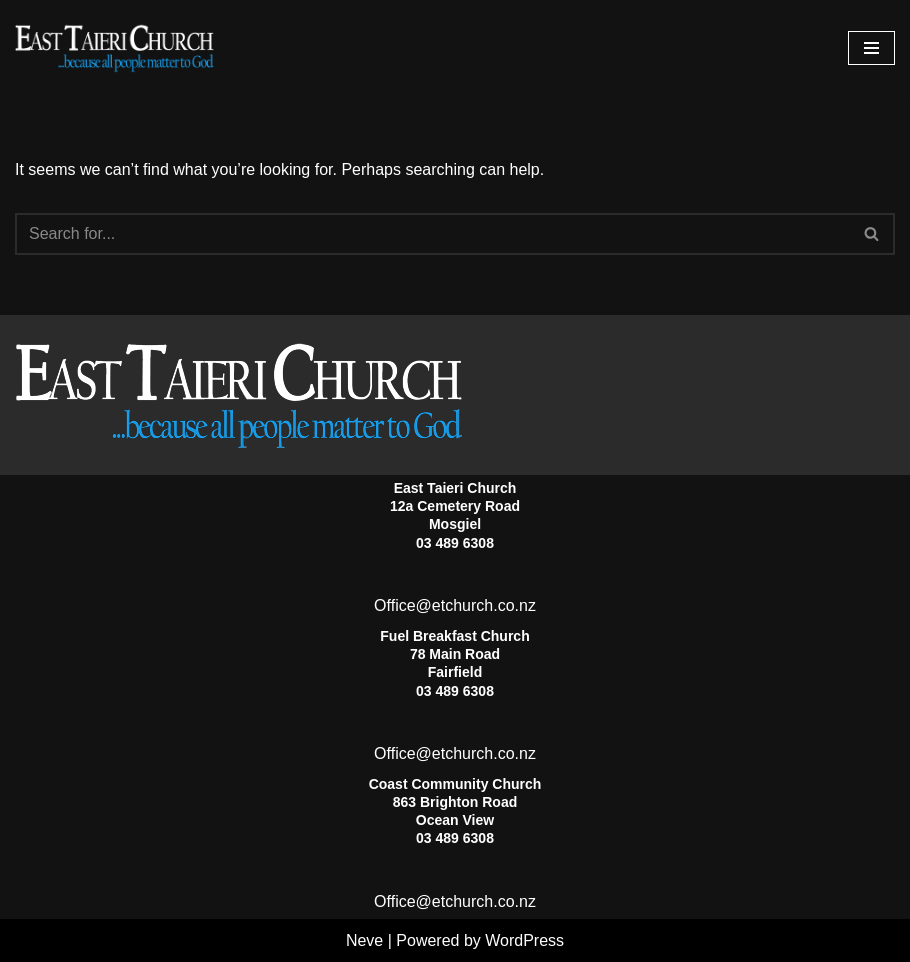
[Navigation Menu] (871, 48)
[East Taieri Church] (115, 48)
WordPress (524, 940)
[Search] (432, 234)
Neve (364, 940)
